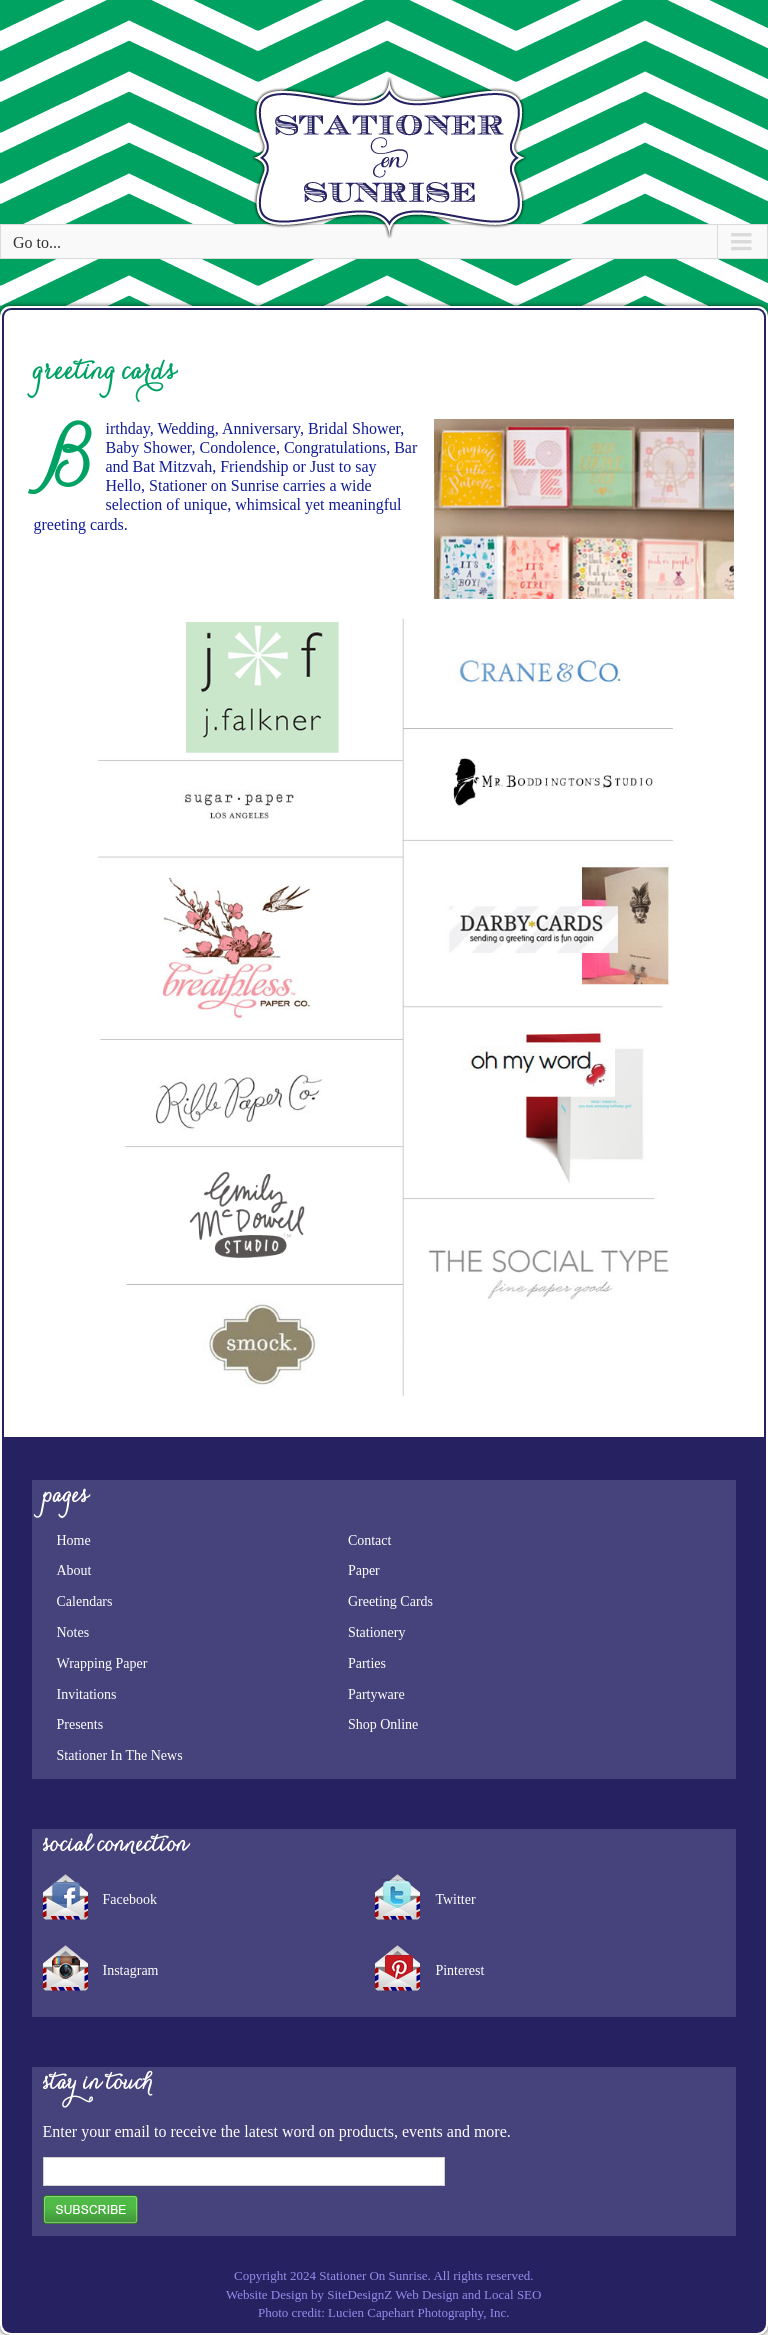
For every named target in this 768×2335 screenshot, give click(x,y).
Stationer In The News (120, 1755)
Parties (367, 1663)
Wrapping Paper (102, 1663)
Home (74, 1540)
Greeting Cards (390, 1601)
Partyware (376, 1694)
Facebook (130, 1899)
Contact (370, 1540)
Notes (73, 1632)
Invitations (87, 1694)
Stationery (377, 1632)
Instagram (131, 1970)
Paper (364, 1570)
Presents (80, 1724)
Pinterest (459, 1970)
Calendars (85, 1601)
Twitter (455, 1899)
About (74, 1570)
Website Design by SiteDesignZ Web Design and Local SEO (383, 2294)
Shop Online (383, 1724)
